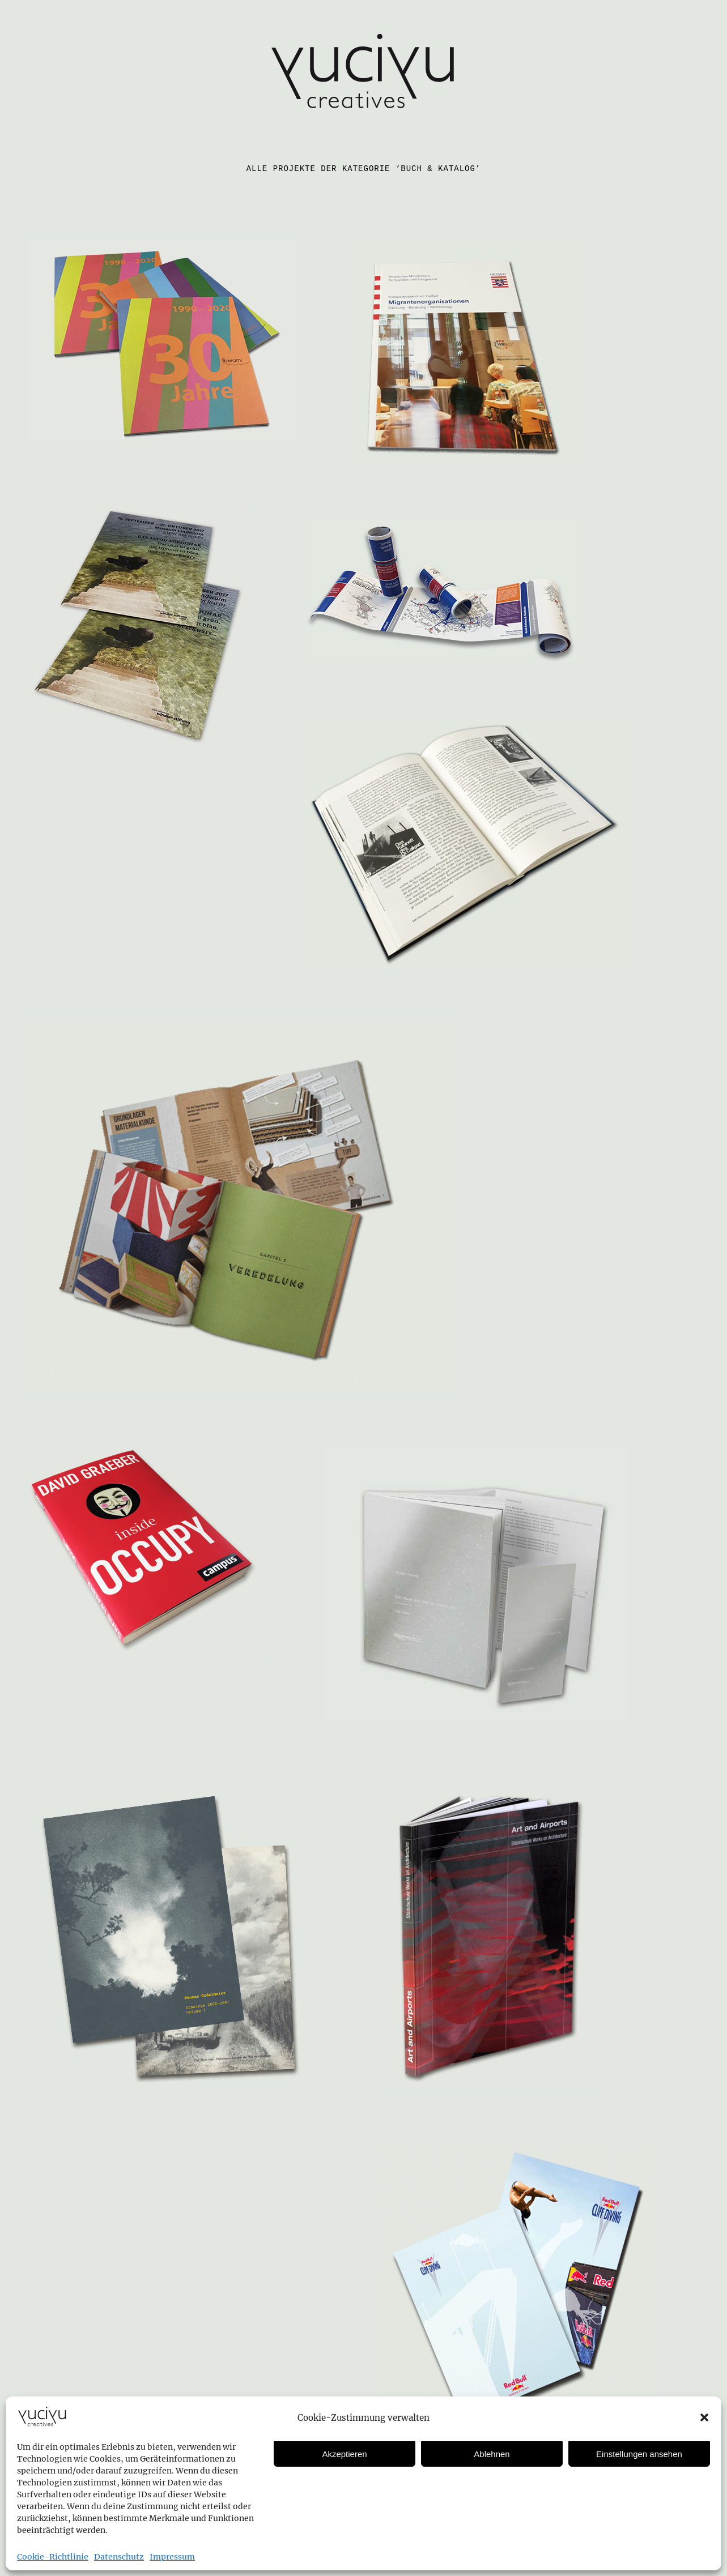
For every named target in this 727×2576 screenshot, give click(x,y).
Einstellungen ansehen (639, 2454)
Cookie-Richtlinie (52, 2557)
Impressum (172, 2557)
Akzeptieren (344, 2454)
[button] (704, 2417)
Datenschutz (119, 2557)
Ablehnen (491, 2454)
